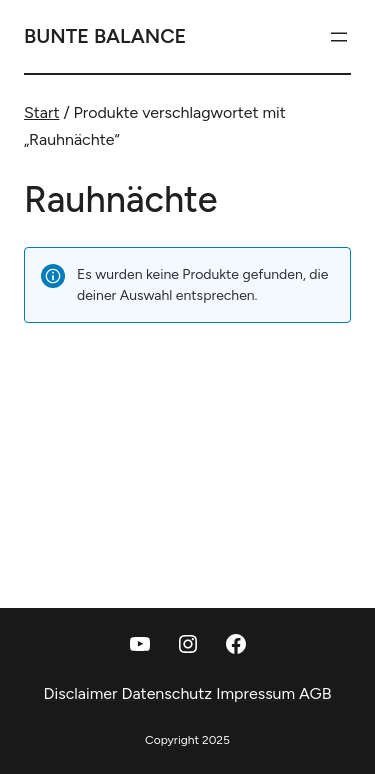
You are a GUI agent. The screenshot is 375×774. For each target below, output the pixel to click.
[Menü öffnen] (339, 37)
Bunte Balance (105, 36)
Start (41, 112)
